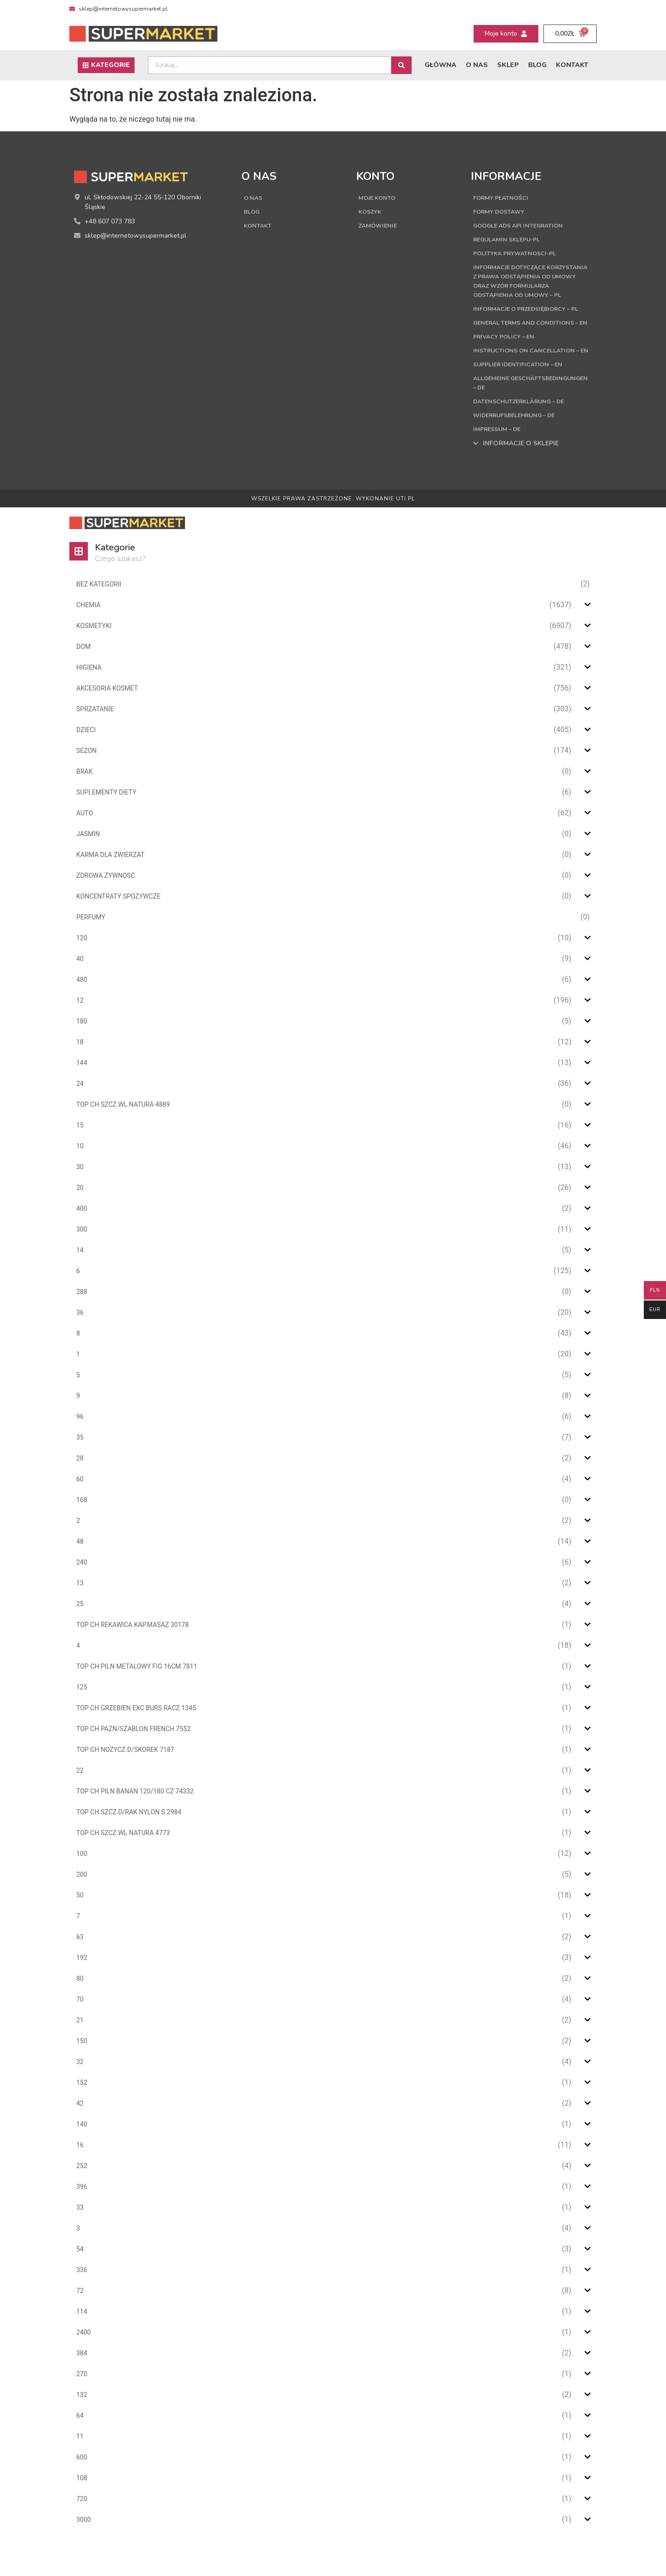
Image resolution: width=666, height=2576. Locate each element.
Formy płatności (504, 197)
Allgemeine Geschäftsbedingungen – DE (524, 420)
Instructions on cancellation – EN (529, 383)
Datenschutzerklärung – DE (525, 438)
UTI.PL (405, 535)
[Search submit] (401, 65)
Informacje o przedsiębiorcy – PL (529, 323)
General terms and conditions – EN (530, 346)
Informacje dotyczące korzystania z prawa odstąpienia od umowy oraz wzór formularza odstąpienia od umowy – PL (531, 285)
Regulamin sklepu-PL (511, 239)
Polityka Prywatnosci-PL (519, 253)
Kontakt (572, 65)
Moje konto (379, 197)
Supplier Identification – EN (523, 401)
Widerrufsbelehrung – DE (520, 452)
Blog (537, 65)
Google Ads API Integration (524, 225)
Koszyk (371, 211)
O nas (477, 65)
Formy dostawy (502, 211)
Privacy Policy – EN (507, 364)
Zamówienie (379, 225)
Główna (440, 65)
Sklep (508, 65)
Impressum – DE (500, 466)
